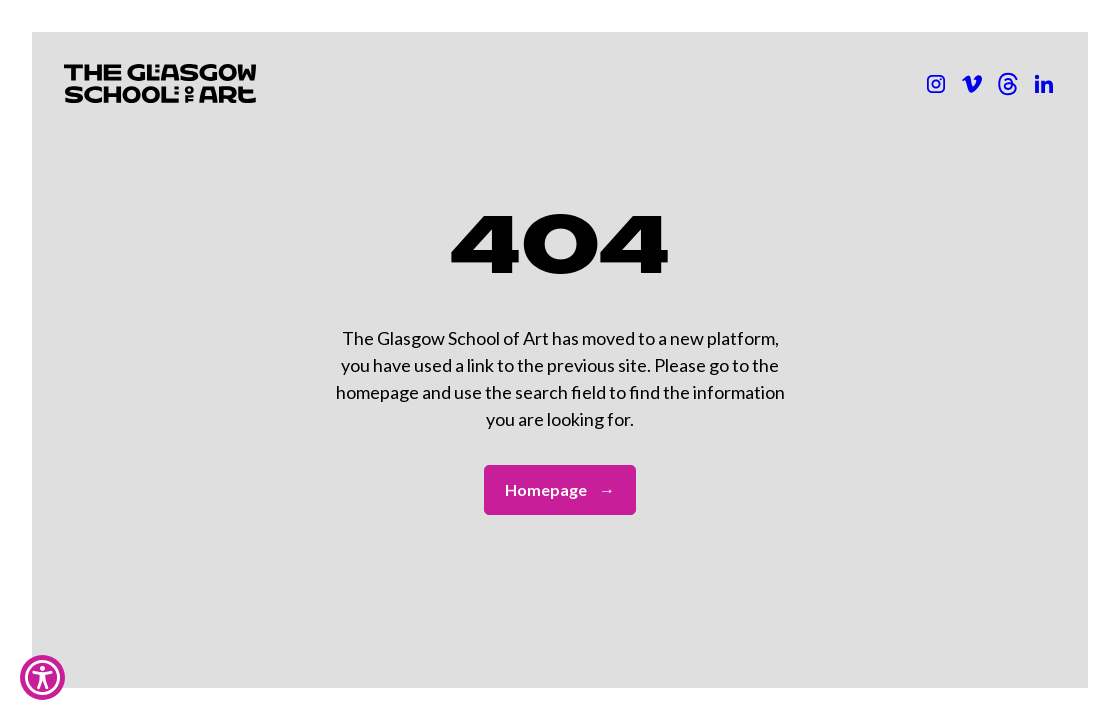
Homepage (560, 490)
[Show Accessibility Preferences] (42, 677)
